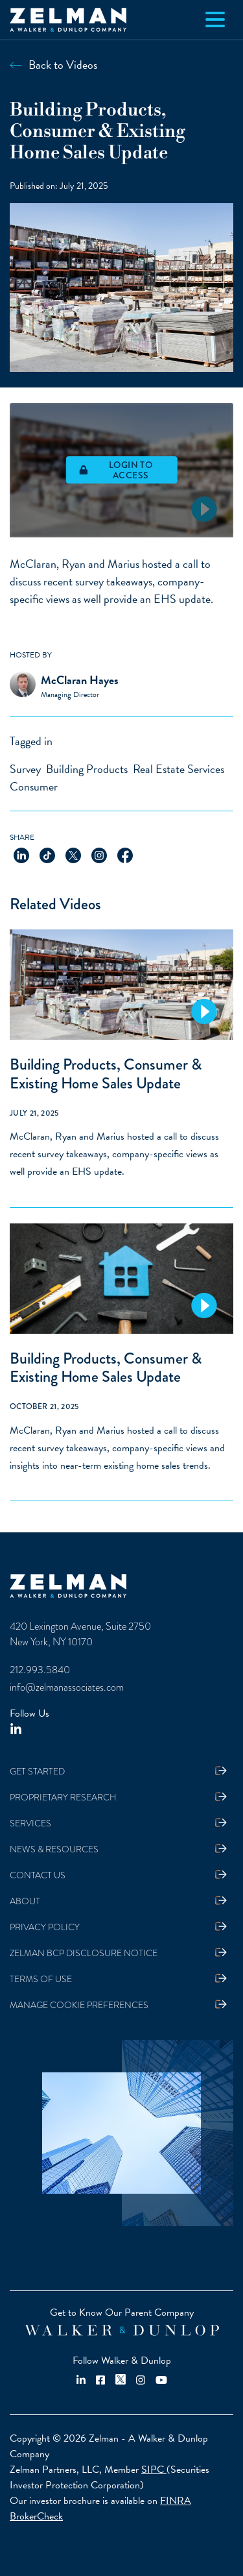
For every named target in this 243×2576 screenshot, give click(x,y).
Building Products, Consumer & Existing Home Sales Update (106, 1073)
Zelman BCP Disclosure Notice (83, 1953)
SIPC (154, 2469)
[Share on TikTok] (47, 854)
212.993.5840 (40, 1670)
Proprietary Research (63, 1797)
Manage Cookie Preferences (79, 2005)
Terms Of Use (41, 1979)
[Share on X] (73, 854)
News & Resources (54, 1849)
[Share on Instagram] (99, 854)
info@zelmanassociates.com (67, 1687)
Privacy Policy (45, 1927)
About (25, 1901)
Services (30, 1823)
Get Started (37, 1771)
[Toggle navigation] (215, 19)
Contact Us (37, 1875)
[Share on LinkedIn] (21, 854)
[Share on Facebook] (125, 854)
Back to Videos (63, 64)
